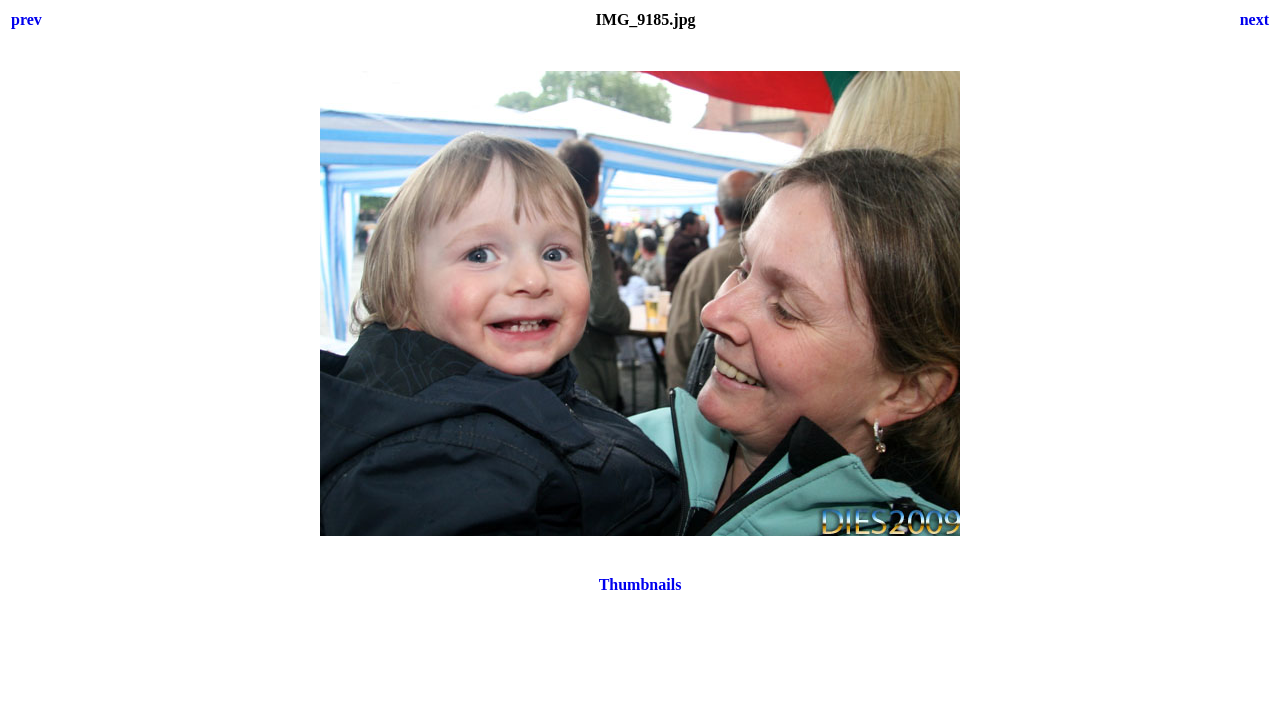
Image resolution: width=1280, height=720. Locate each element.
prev (26, 19)
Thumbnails (640, 584)
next (1254, 19)
